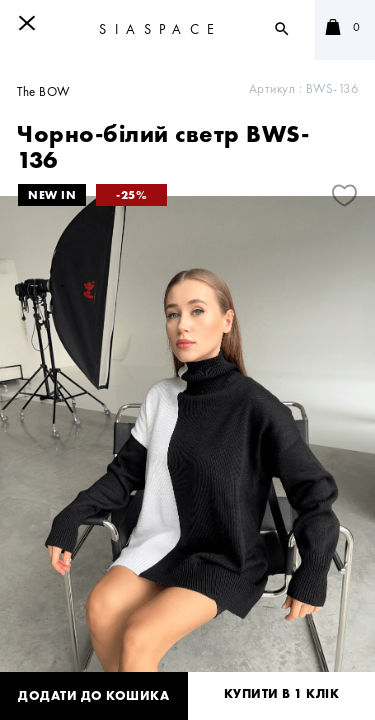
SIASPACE (160, 29)
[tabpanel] (187, 444)
